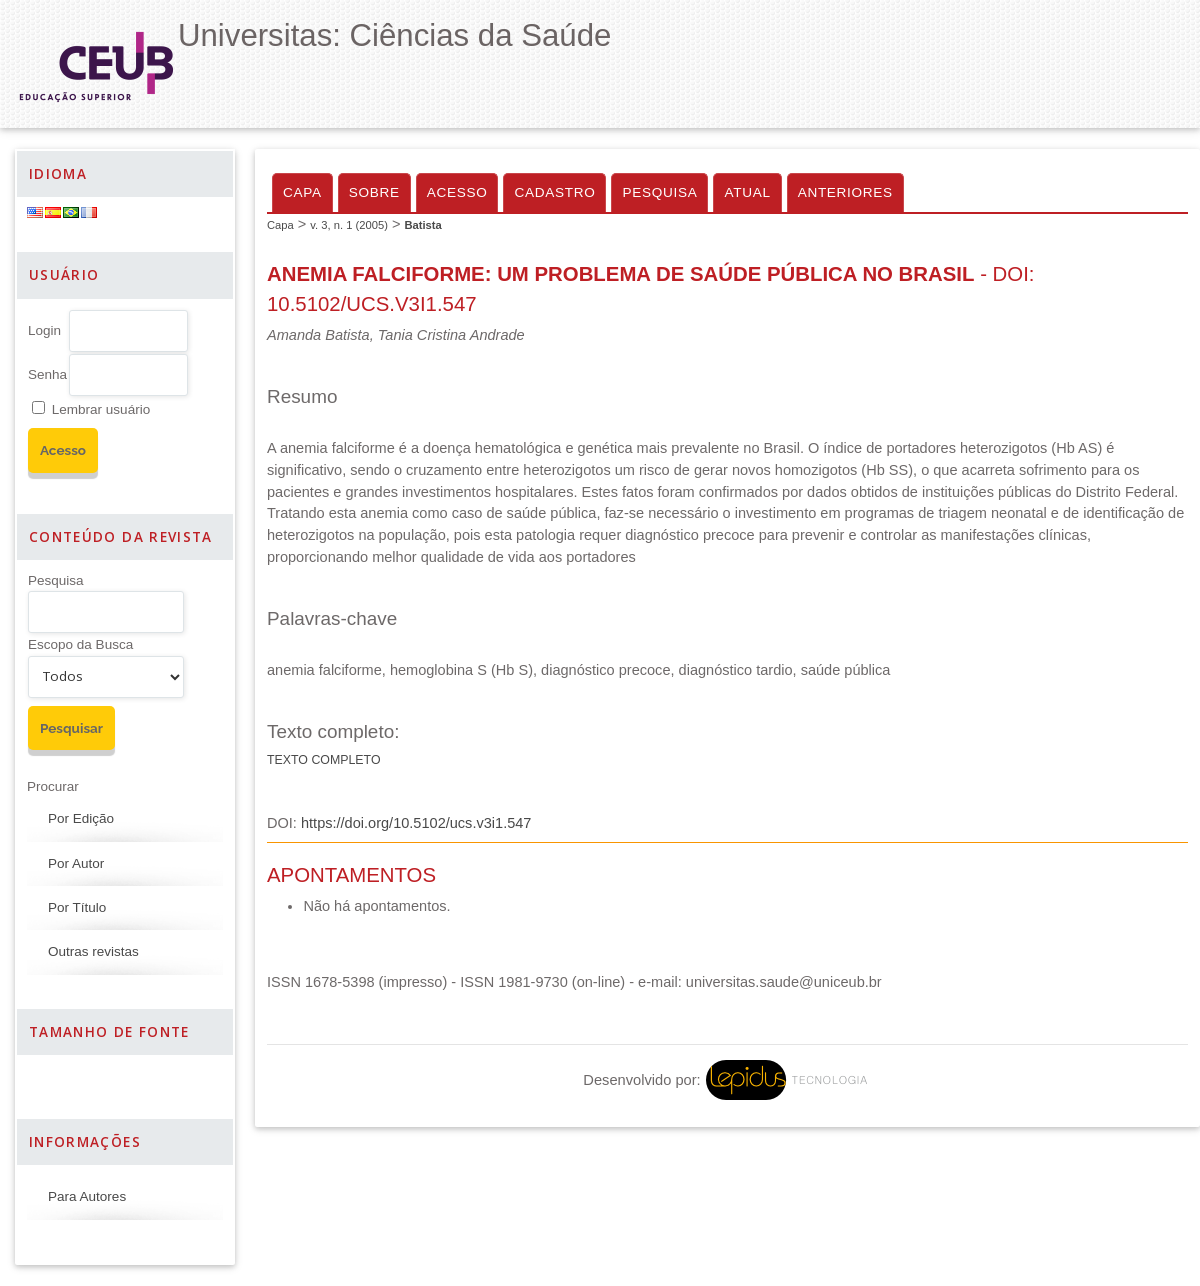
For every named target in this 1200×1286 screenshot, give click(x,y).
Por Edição (81, 818)
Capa (302, 192)
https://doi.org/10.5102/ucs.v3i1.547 (416, 823)
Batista (422, 225)
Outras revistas (93, 951)
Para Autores (87, 1196)
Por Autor (76, 863)
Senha (47, 374)
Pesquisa (56, 580)
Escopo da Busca (80, 644)
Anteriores (845, 192)
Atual (747, 192)
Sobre (374, 192)
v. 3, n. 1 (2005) (349, 225)
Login (44, 330)
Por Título (77, 907)
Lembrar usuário (101, 409)
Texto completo (324, 760)
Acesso (457, 192)
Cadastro (554, 192)
